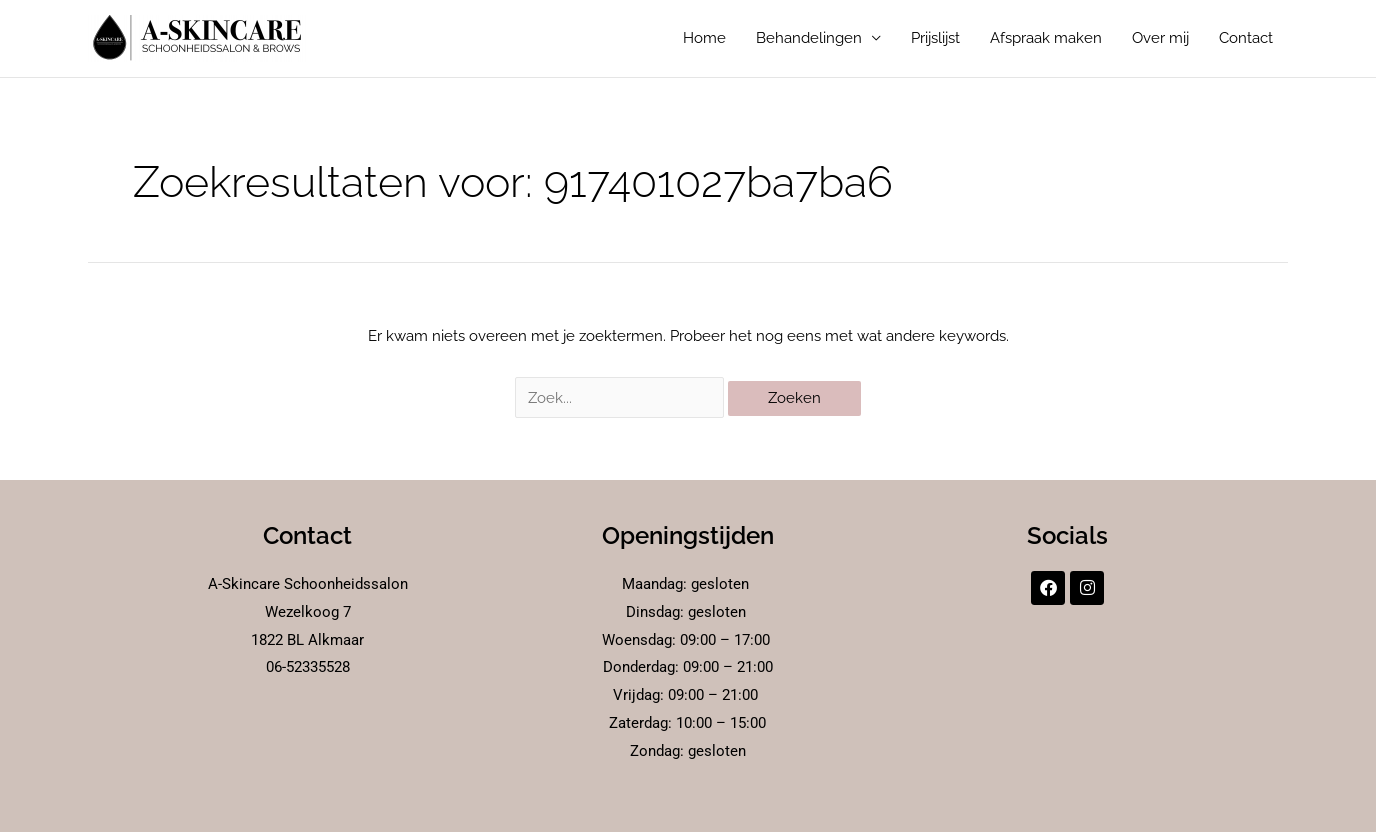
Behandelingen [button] (809, 39)
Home (704, 39)
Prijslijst (935, 39)
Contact (1246, 39)
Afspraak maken (1046, 39)
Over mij (1160, 39)
